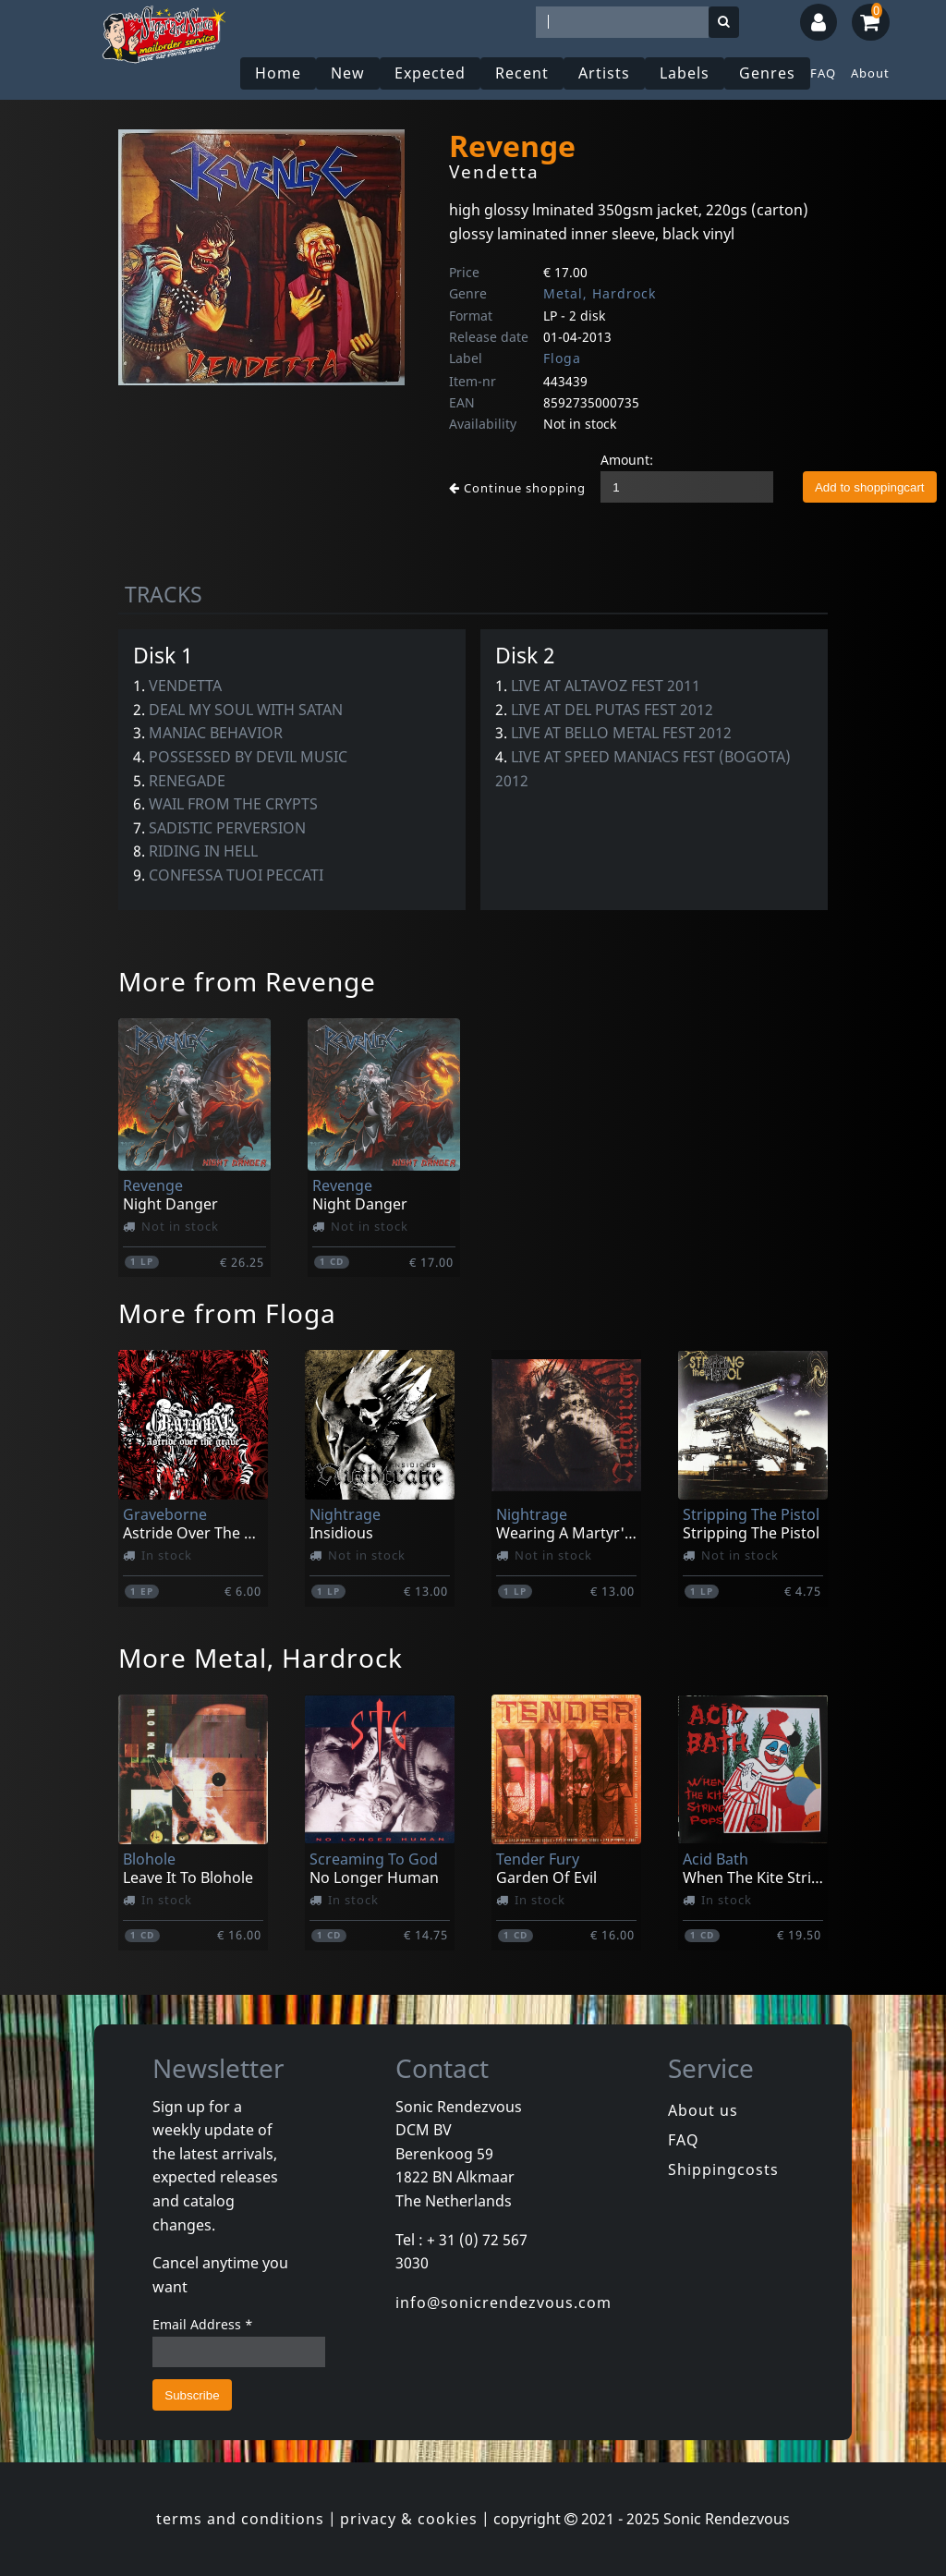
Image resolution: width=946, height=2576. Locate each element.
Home (278, 73)
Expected (430, 73)
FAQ (823, 73)
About (870, 73)
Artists (604, 73)
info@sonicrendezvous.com (503, 2302)
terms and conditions (240, 2519)
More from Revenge (247, 981)
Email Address (202, 2324)
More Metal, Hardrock (260, 1657)
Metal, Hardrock (599, 293)
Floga (562, 358)
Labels (685, 73)
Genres (767, 73)
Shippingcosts (723, 2169)
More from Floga (227, 1313)
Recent (522, 73)
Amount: (626, 459)
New (348, 73)
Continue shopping (517, 488)
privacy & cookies (409, 2519)
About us (703, 2110)
